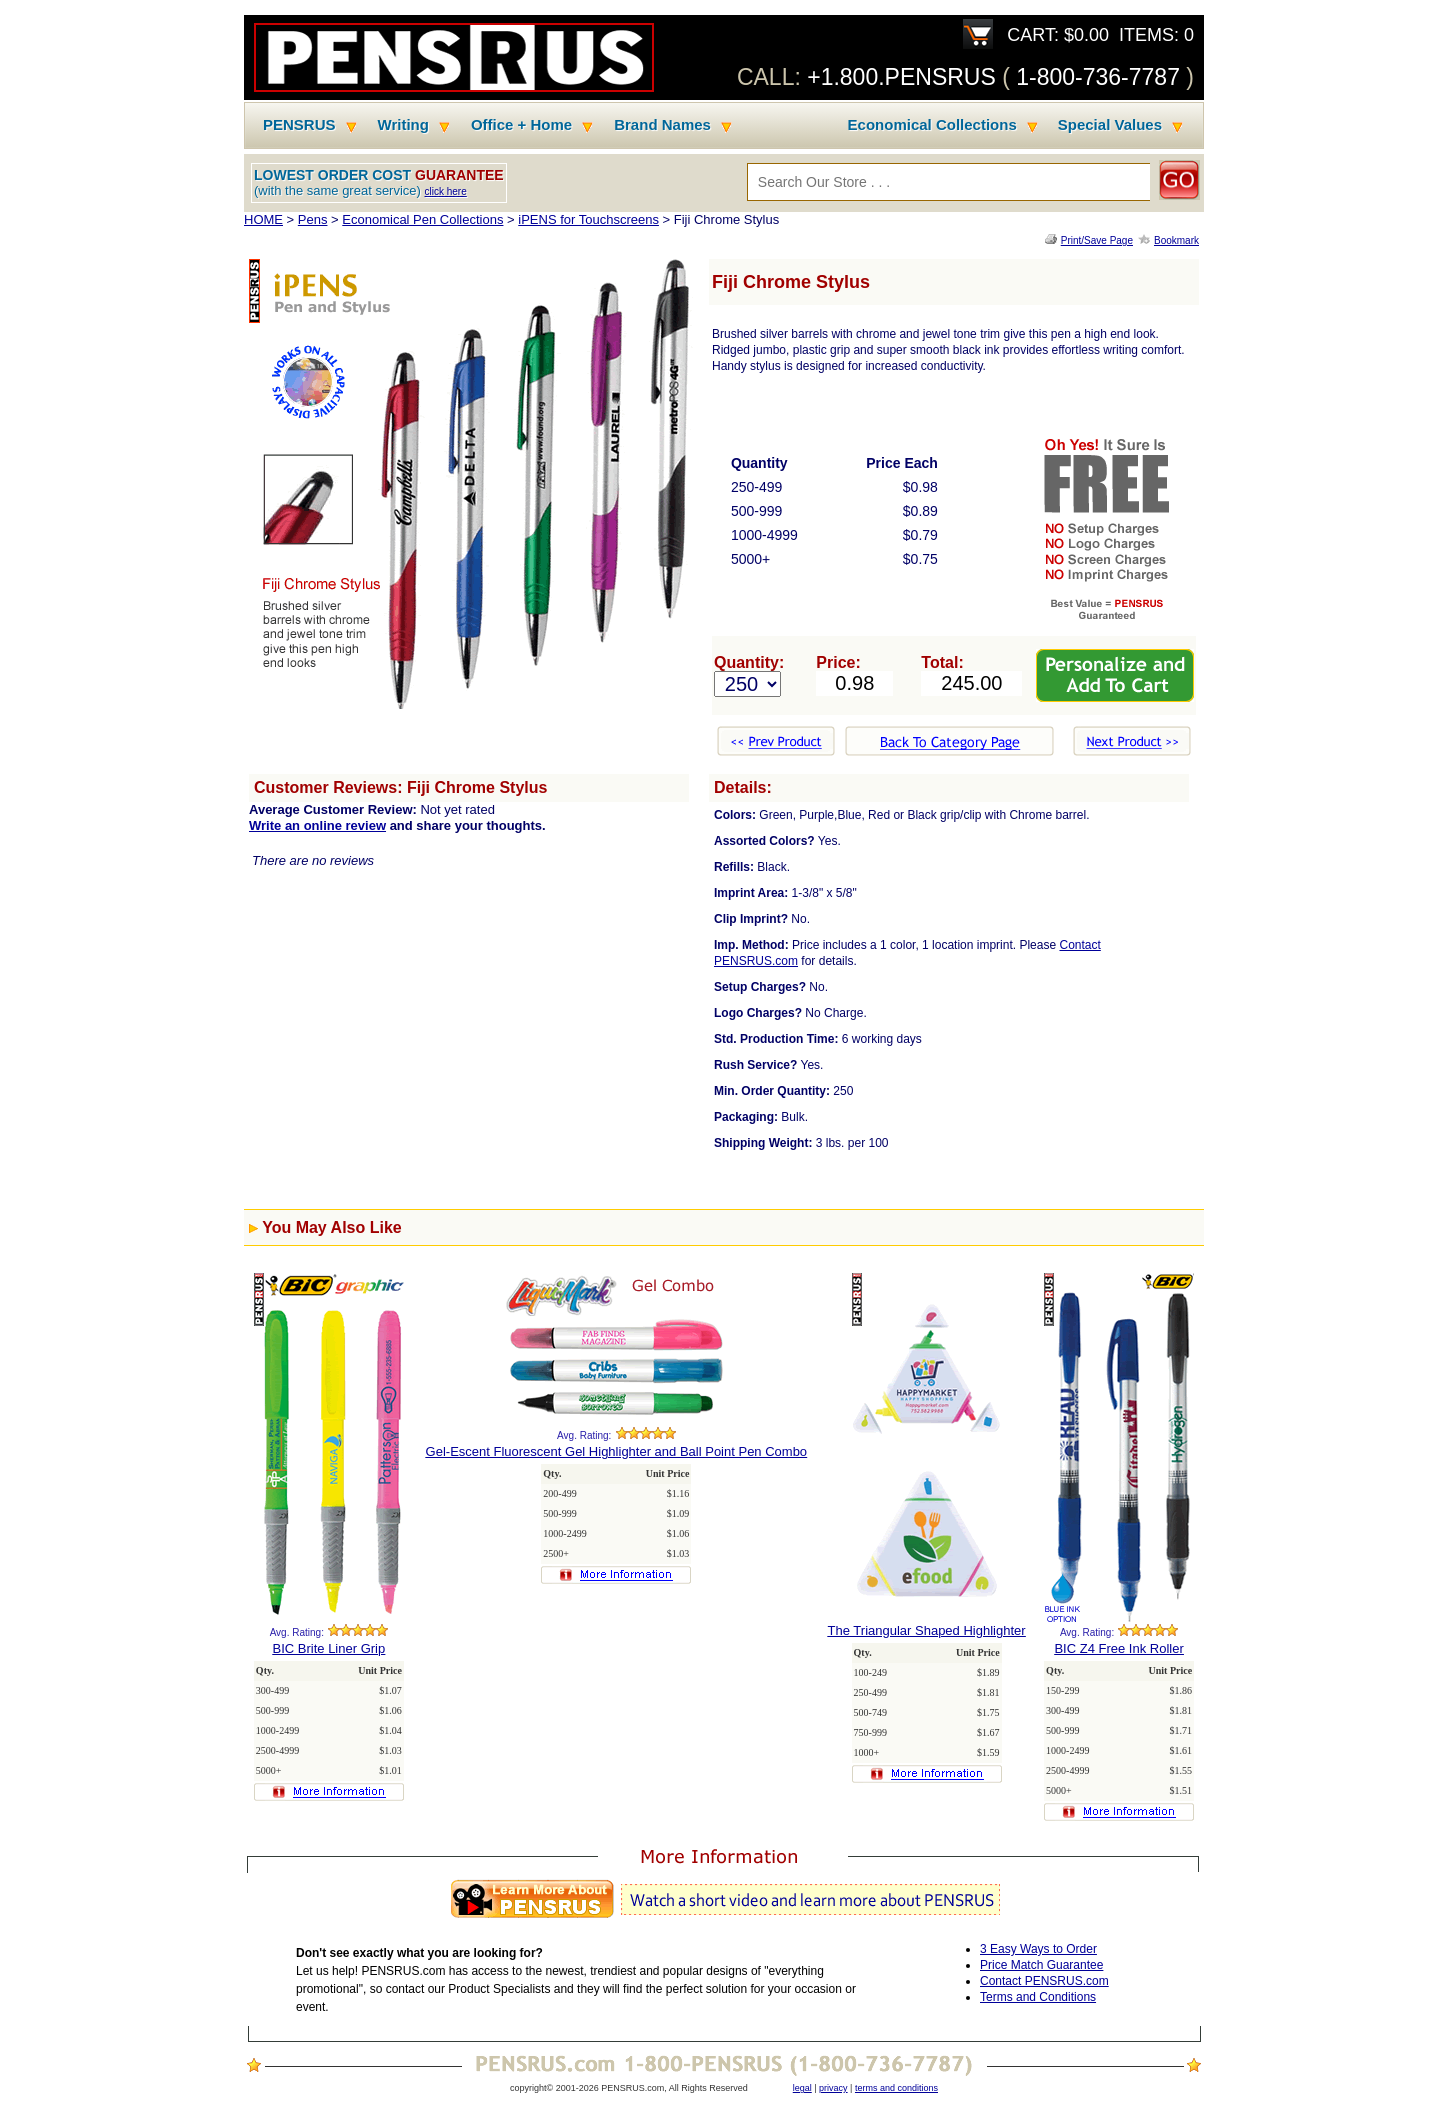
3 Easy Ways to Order (1038, 1949)
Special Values (1110, 125)
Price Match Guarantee (1041, 1965)
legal (802, 2088)
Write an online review (317, 825)
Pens (313, 219)
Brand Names (662, 125)
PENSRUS (299, 125)
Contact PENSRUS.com (1044, 1981)
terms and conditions (896, 2088)
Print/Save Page (1097, 240)
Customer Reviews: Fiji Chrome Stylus (400, 787)
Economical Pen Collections (422, 219)
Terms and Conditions (1038, 1997)
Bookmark (1176, 240)
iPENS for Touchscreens (588, 219)
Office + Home (521, 125)
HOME (263, 219)
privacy (833, 2088)
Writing (403, 125)
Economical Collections (932, 125)
